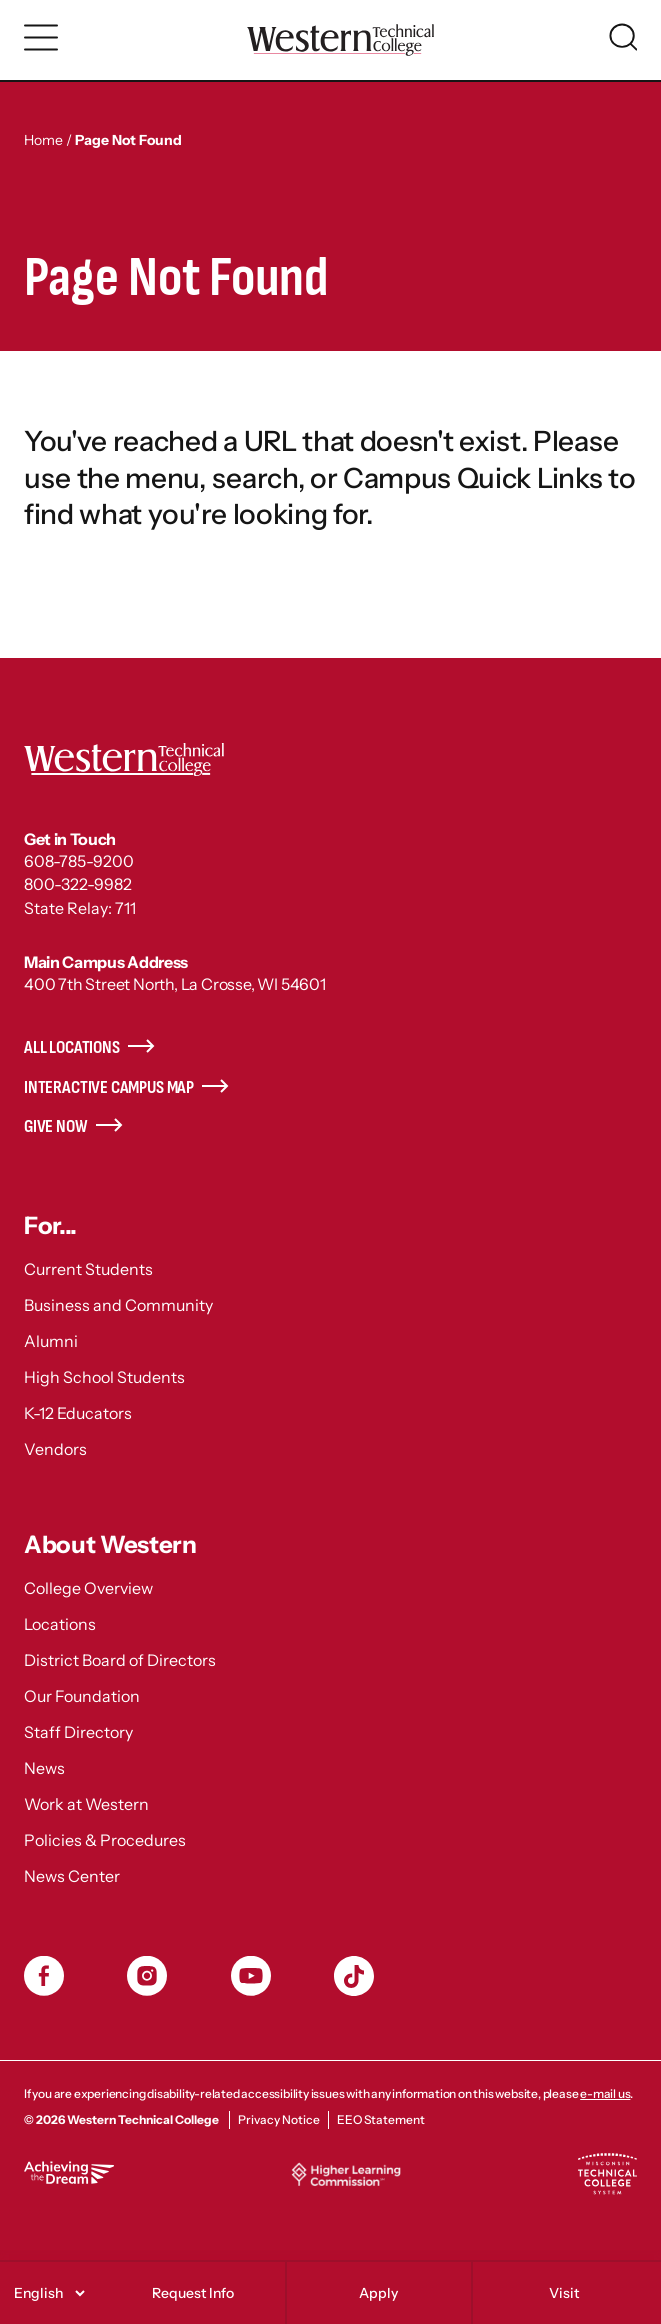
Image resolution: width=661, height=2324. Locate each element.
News (44, 1768)
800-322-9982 (78, 884)
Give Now (56, 1126)
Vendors (55, 1449)
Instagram (147, 1976)
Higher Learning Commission (346, 2174)
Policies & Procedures (105, 1840)
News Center (72, 1876)
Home (43, 140)
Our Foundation (82, 1696)
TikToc (354, 1976)
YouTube (251, 1976)
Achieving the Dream (69, 2172)
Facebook (44, 1976)
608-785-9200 (79, 861)
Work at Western (86, 1804)
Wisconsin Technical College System (607, 2174)
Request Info (193, 2293)
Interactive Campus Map (109, 1087)
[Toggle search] (623, 37)
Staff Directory (78, 1732)
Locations (60, 1624)
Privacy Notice (279, 2119)
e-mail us (605, 2093)
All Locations (72, 1047)
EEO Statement (381, 2119)
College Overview (88, 1588)
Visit (564, 2293)
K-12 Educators (78, 1413)
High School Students (104, 1377)
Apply (378, 2293)
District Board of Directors (120, 1660)
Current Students (88, 1269)
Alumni (51, 1341)
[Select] (46, 2293)
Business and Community (118, 1305)
